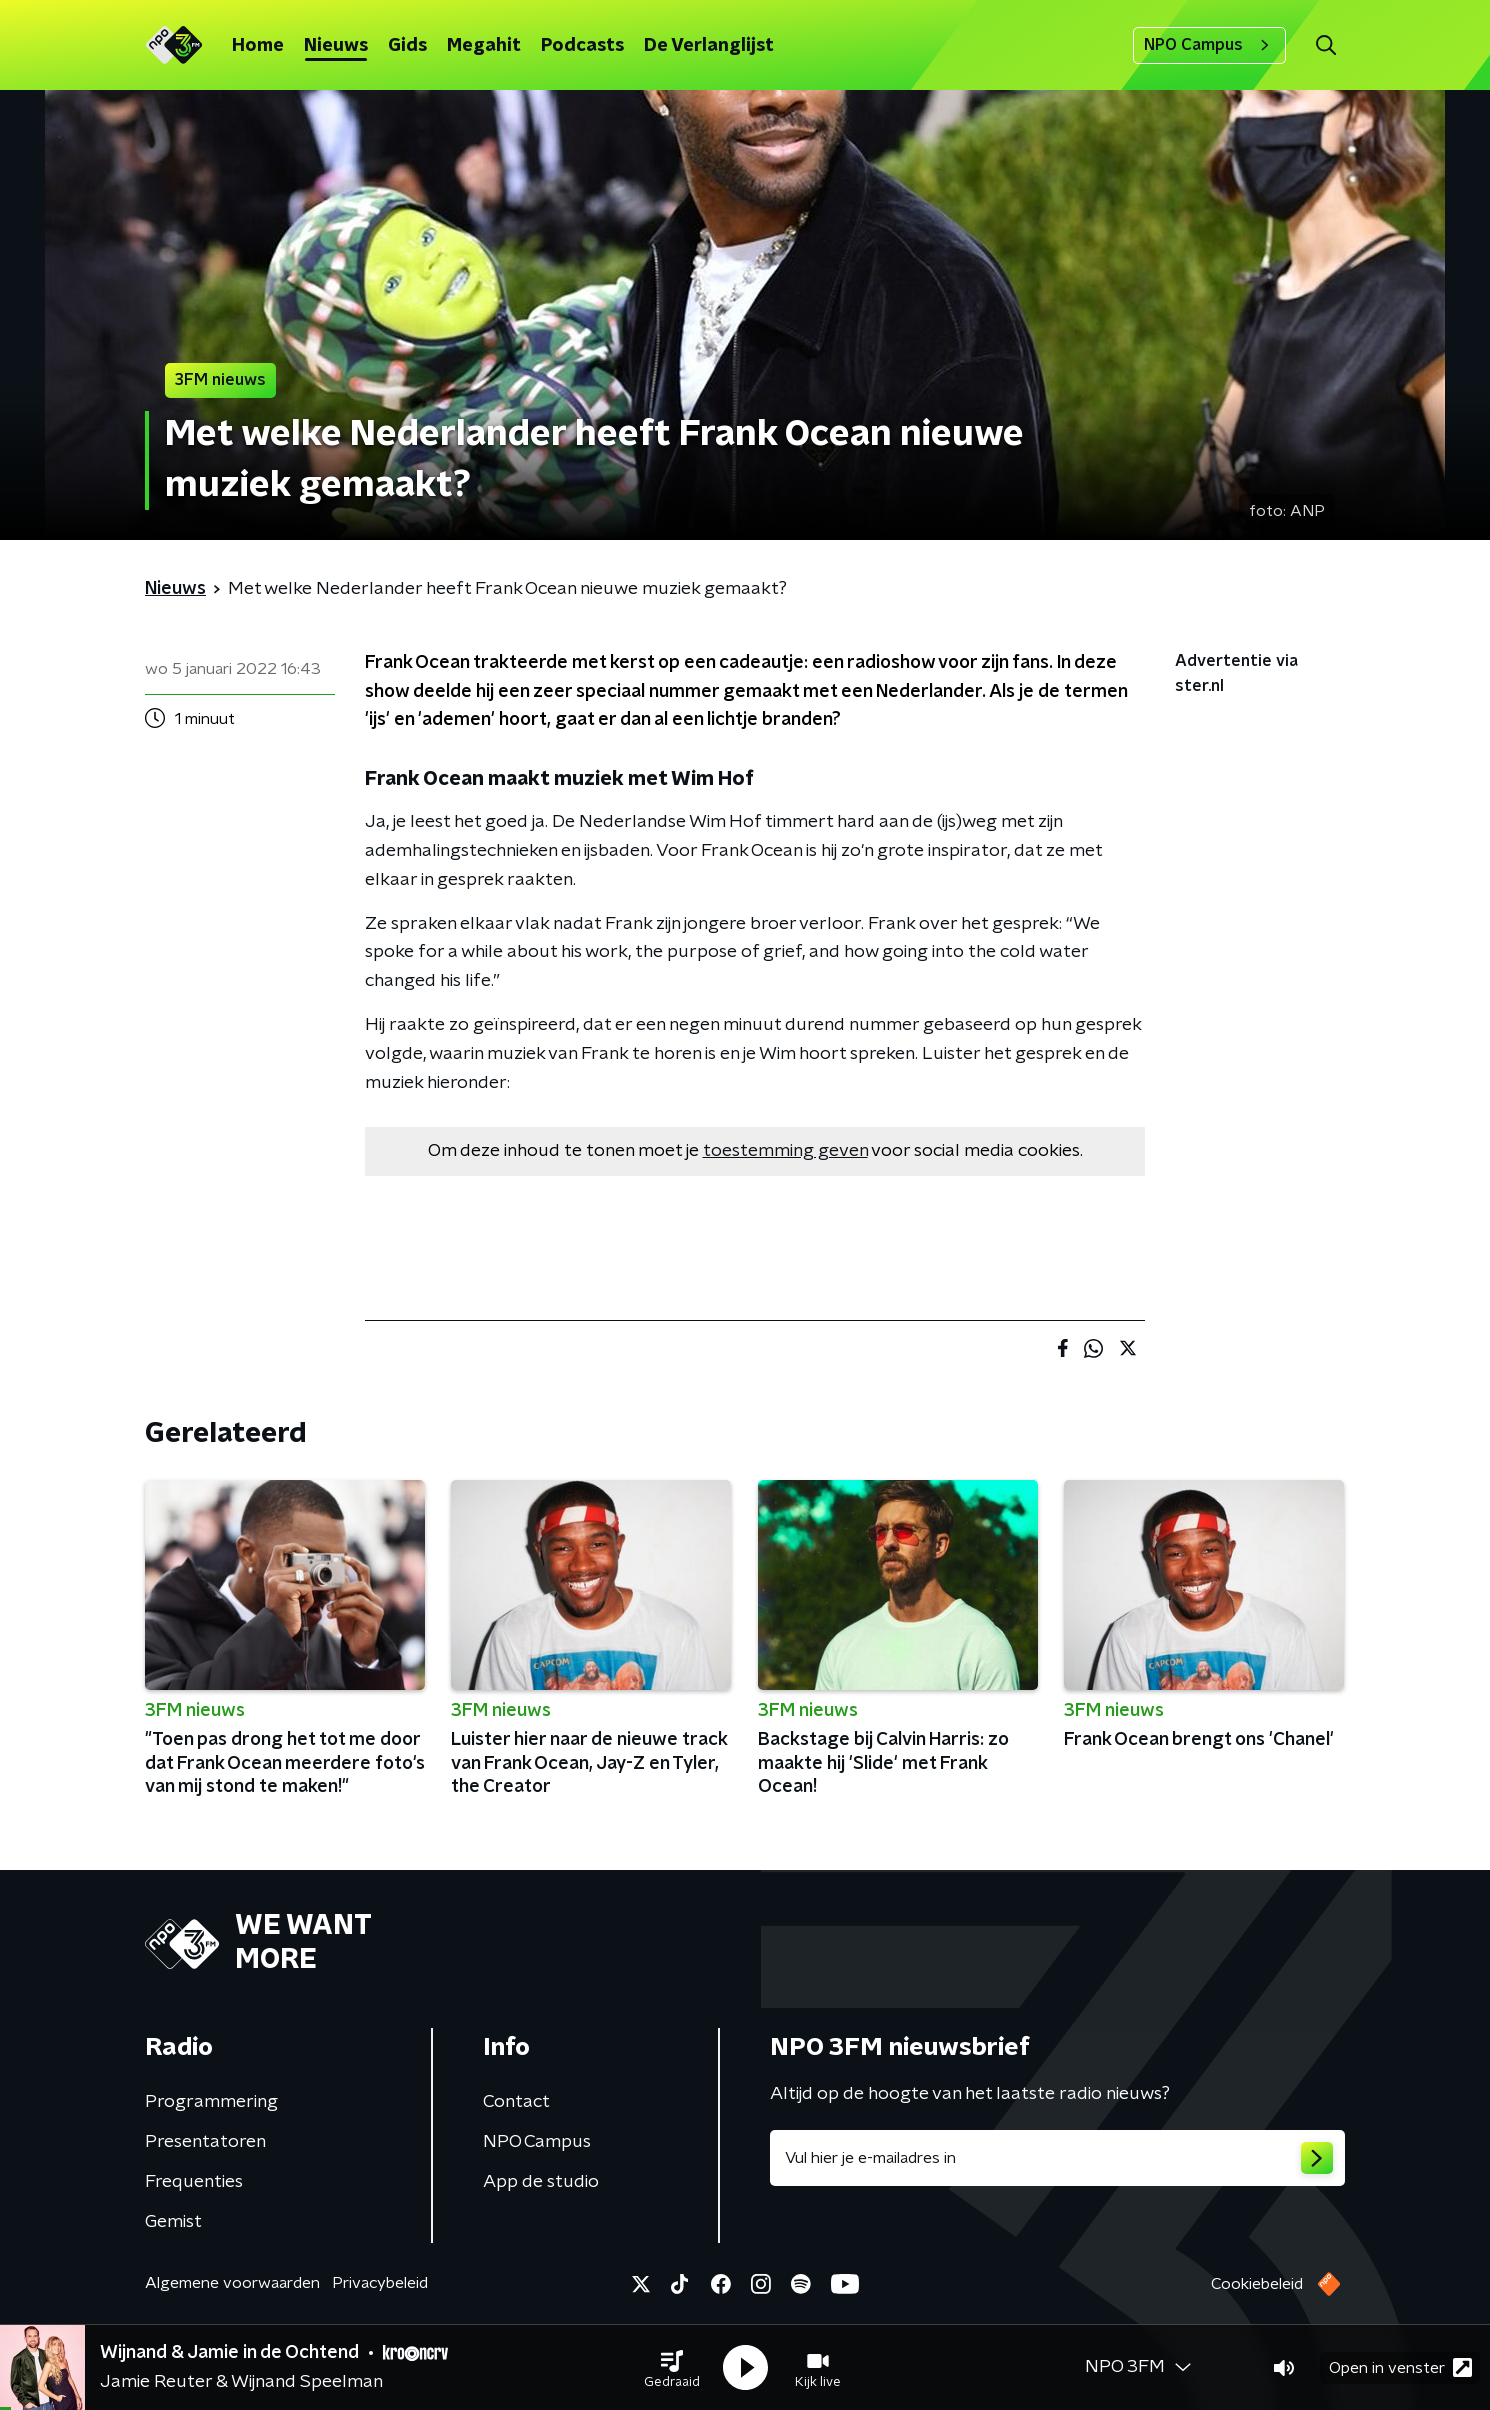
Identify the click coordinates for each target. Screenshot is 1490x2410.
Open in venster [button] (1400, 2367)
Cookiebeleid (1257, 2284)
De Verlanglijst (709, 46)
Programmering (211, 2102)
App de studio (541, 2182)
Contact (516, 2102)
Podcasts (582, 46)
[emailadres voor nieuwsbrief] (1057, 2158)
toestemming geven (785, 1151)
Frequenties (194, 2182)
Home (258, 46)
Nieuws (336, 46)
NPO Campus (1209, 45)
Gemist (173, 2222)
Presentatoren (205, 2142)
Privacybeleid (380, 2283)
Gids (407, 46)
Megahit (484, 46)
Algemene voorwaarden (232, 2283)
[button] (672, 2368)
